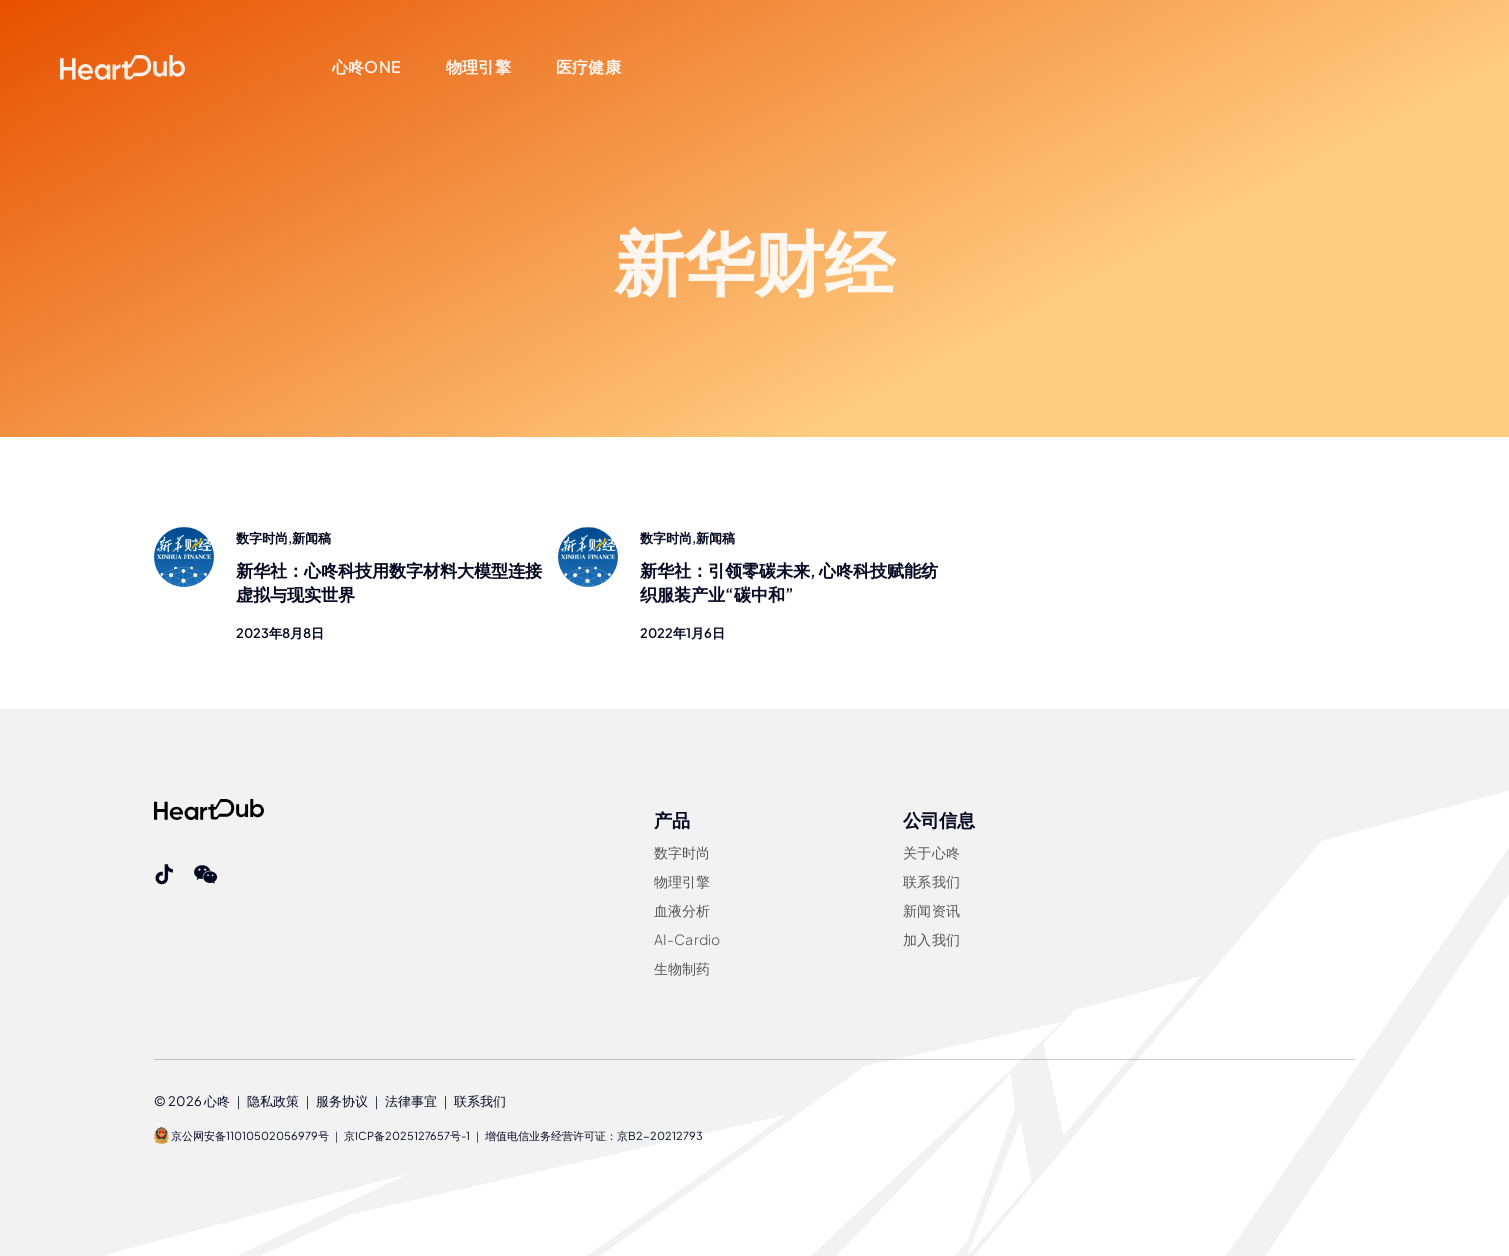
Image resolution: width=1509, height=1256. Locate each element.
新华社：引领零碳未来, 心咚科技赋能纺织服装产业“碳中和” (789, 584)
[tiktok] (164, 875)
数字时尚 (262, 538)
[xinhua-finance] (184, 535)
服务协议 (342, 1101)
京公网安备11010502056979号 (241, 1135)
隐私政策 (273, 1101)
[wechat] (205, 875)
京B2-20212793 (660, 1135)
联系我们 (480, 1101)
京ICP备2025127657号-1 (407, 1135)
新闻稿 (311, 538)
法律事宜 (411, 1101)
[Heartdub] (209, 807)
